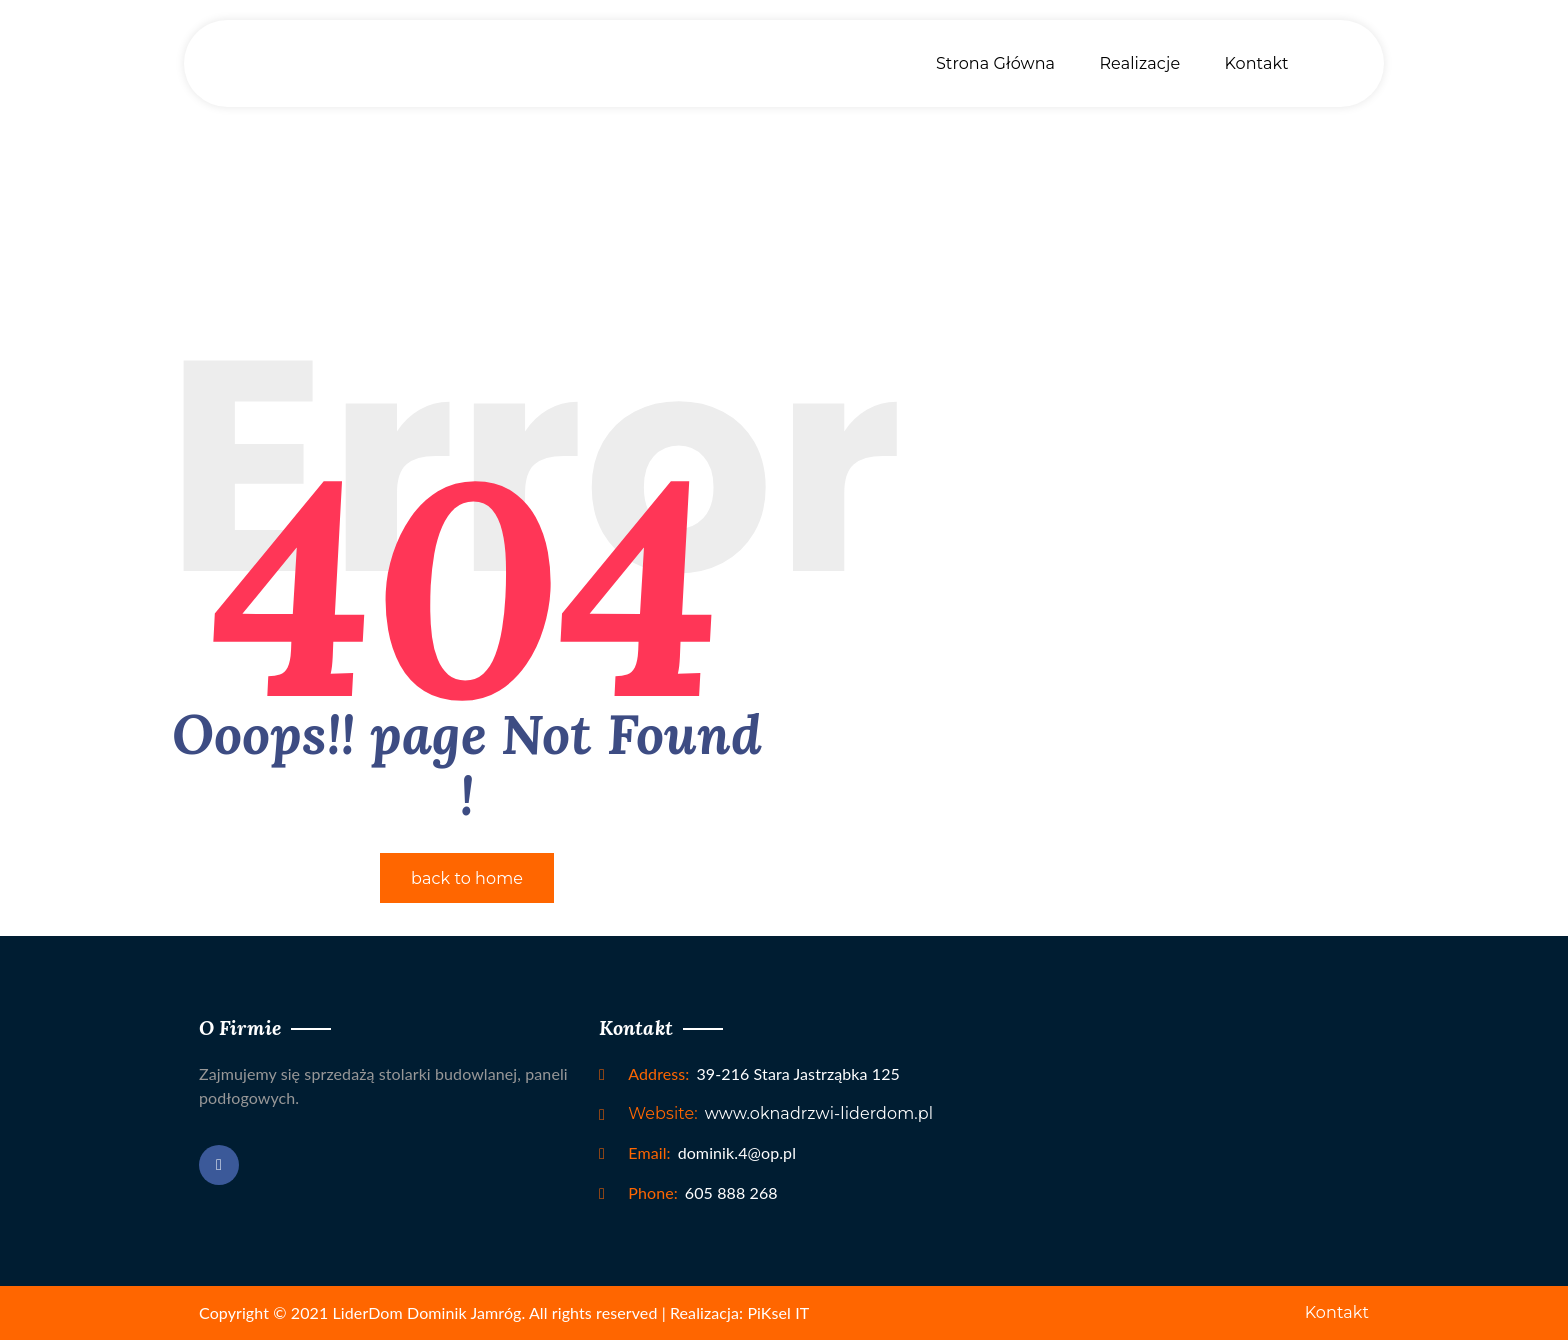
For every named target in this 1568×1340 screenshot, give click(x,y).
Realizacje (1139, 63)
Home (784, 134)
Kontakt (1256, 63)
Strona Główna (995, 63)
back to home (467, 878)
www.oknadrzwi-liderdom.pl (780, 1113)
